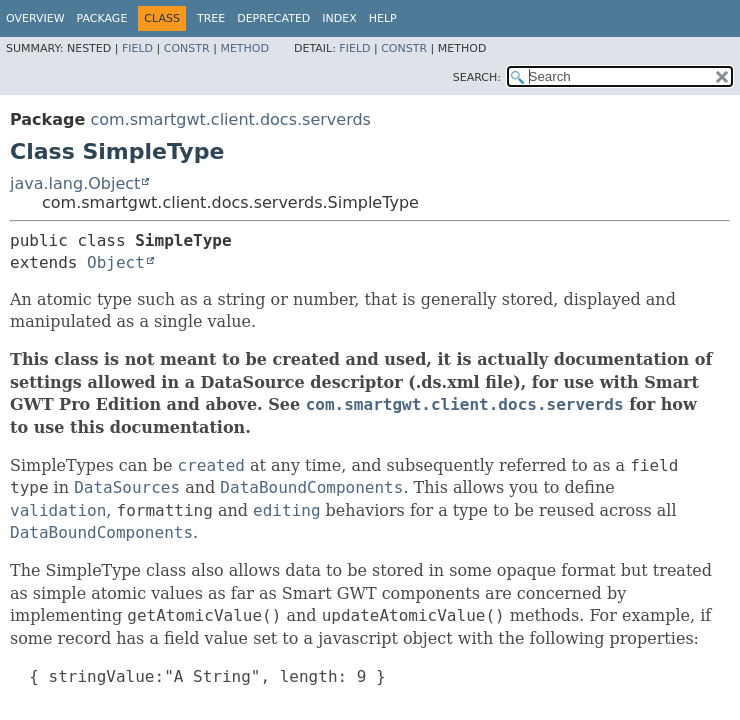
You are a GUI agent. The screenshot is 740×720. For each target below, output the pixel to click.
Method (244, 48)
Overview (35, 18)
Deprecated (273, 18)
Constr (187, 48)
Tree (211, 18)
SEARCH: (477, 77)
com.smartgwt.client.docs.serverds (230, 119)
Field (137, 48)
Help (383, 18)
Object (116, 262)
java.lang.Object (75, 183)
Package (102, 18)
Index (339, 18)
